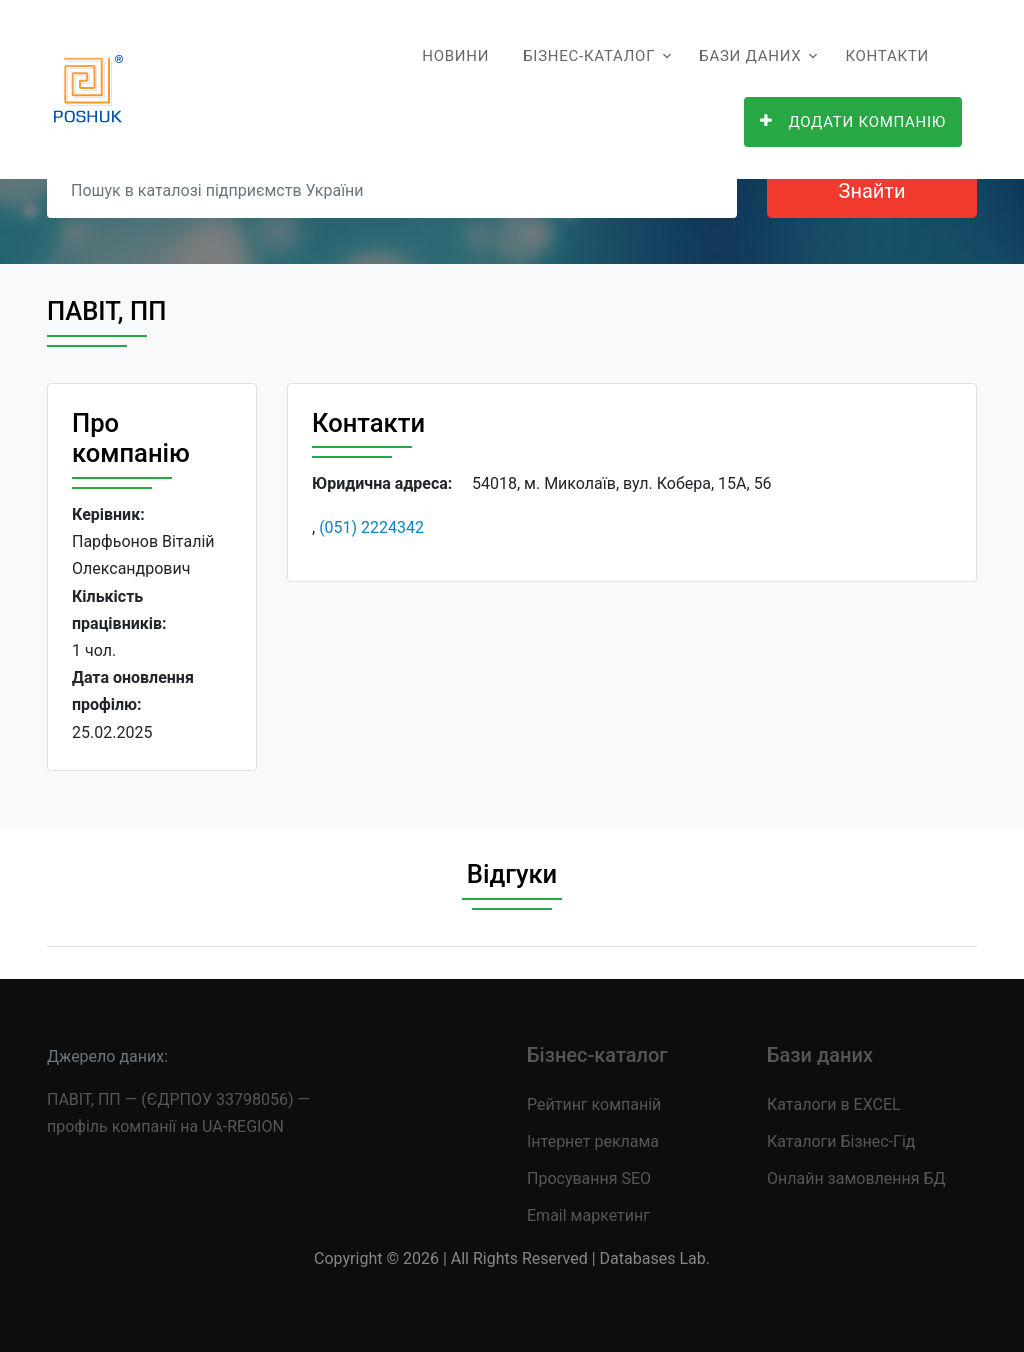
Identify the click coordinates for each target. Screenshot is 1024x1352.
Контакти (887, 56)
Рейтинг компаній (594, 1104)
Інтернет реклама (593, 1141)
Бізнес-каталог (589, 56)
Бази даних (750, 56)
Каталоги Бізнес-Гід (841, 1141)
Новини (455, 56)
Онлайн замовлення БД (856, 1178)
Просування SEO (589, 1178)
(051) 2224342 (371, 527)
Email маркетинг (588, 1215)
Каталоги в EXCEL (834, 1104)
